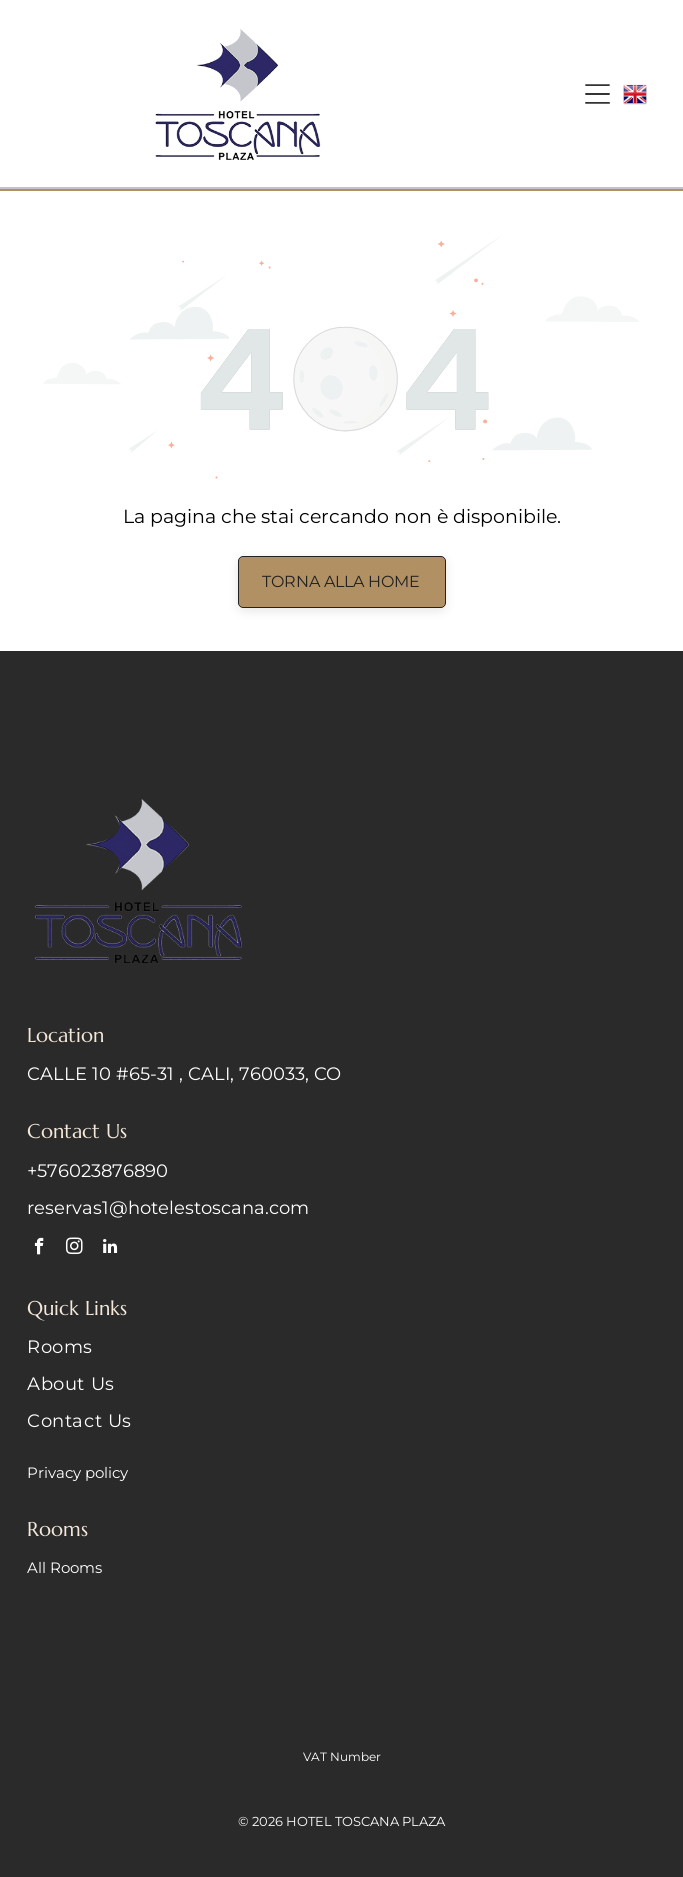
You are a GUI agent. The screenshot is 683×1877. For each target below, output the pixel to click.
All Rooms (64, 1567)
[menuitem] (341, 1354)
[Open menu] (597, 94)
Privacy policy (77, 1472)
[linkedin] (109, 1249)
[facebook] (39, 1249)
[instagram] (74, 1249)
